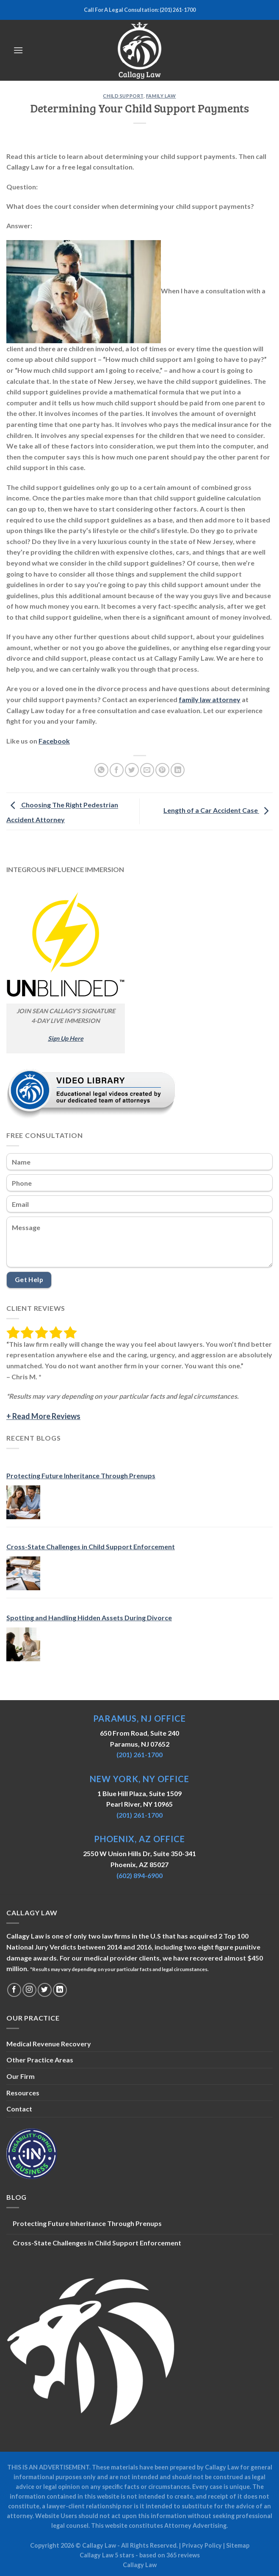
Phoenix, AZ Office (139, 1839)
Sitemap (237, 2545)
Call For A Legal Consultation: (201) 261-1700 (140, 9)
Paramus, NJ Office (139, 1718)
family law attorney (209, 699)
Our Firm (20, 2076)
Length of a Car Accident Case (218, 810)
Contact (19, 2109)
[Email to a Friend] (147, 770)
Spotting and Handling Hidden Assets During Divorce (89, 1617)
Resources (22, 2093)
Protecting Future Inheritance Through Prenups (80, 1475)
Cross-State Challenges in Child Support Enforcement (90, 1546)
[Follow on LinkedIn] (60, 1990)
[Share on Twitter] (132, 770)
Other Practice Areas (39, 2060)
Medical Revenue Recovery (48, 2044)
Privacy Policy (202, 2545)
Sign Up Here (65, 1038)
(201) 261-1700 (139, 1754)
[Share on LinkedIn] (178, 770)
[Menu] (18, 50)
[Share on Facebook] (117, 770)
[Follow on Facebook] (14, 1990)
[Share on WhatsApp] (101, 770)
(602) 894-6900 (139, 1875)
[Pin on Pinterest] (162, 770)
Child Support (123, 95)
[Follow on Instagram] (29, 1990)
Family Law (161, 95)
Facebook (54, 741)
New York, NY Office (139, 1779)
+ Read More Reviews (43, 1416)
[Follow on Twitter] (45, 1990)
